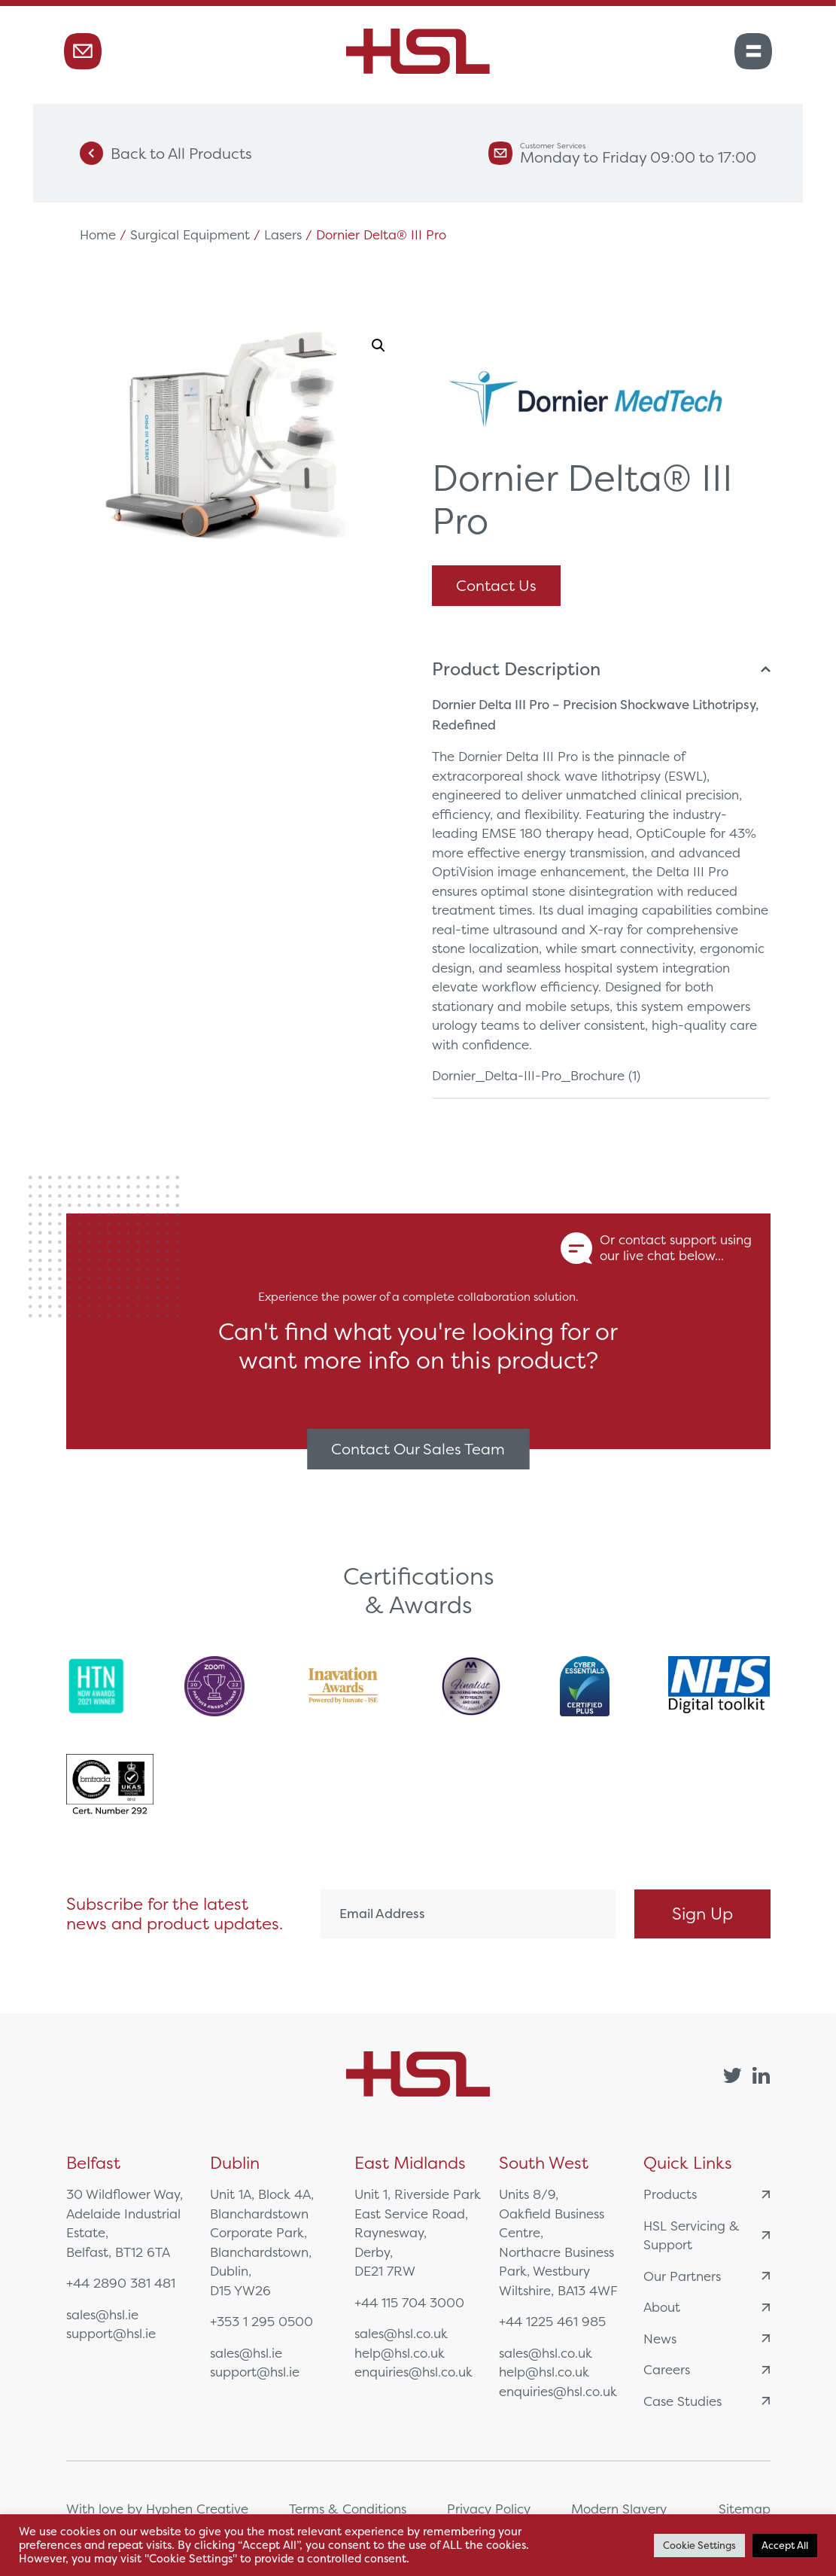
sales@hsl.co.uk (401, 2333)
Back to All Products (166, 153)
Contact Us (496, 585)
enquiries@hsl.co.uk (413, 2372)
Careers (706, 2369)
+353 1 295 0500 (261, 2321)
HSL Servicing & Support (706, 2235)
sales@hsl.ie (102, 2314)
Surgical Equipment (190, 234)
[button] (378, 345)
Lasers (283, 234)
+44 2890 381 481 (120, 2283)
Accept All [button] (785, 2545)
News (706, 2338)
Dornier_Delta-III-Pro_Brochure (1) (536, 1075)
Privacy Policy (488, 2509)
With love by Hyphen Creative (157, 2509)
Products (706, 2194)
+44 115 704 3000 (409, 2302)
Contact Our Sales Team (418, 1448)
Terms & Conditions (347, 2509)
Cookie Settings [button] (699, 2545)
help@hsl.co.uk (399, 2353)
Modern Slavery (619, 2509)
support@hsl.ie (111, 2333)
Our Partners (706, 2276)
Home (98, 234)
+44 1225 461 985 (552, 2321)
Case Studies (706, 2401)
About (706, 2307)
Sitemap (745, 2509)
